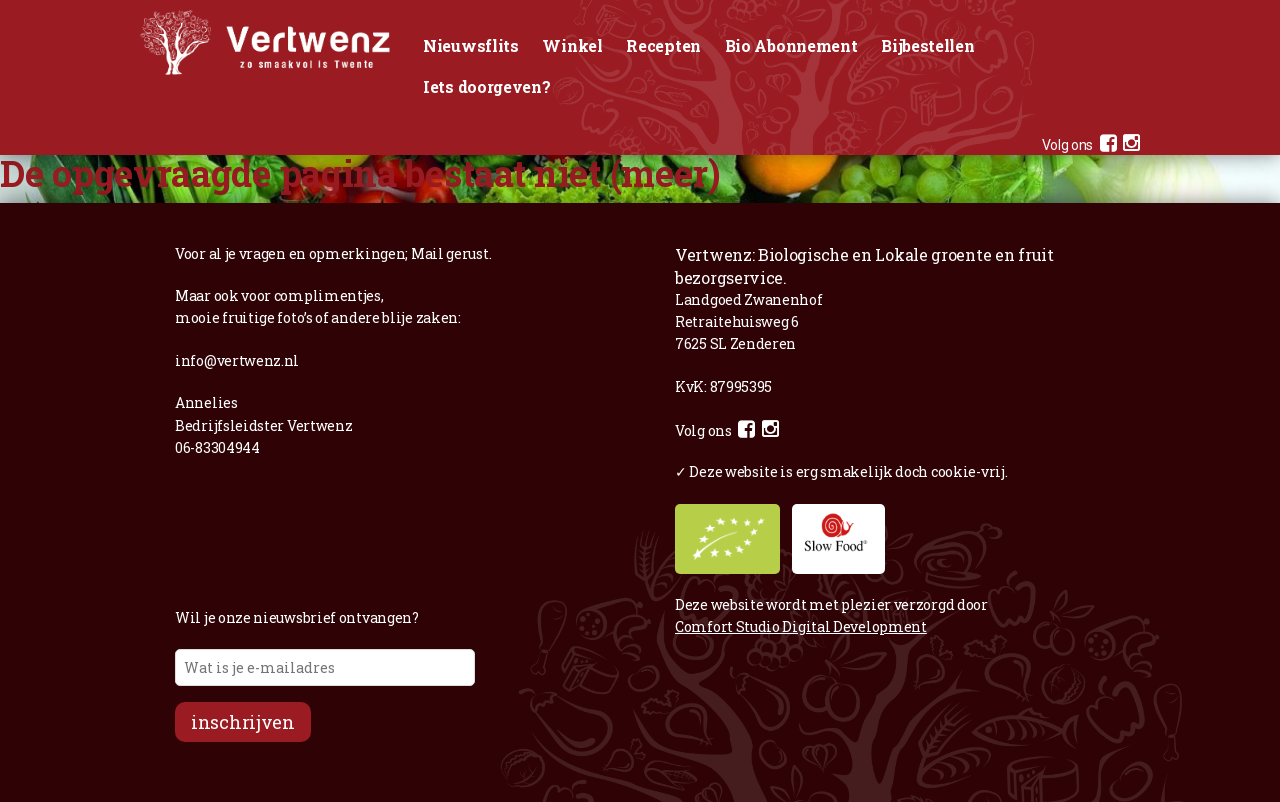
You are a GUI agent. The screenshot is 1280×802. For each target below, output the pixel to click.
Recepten (663, 45)
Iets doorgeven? (487, 86)
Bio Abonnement (791, 45)
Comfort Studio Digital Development (801, 626)
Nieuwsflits (471, 45)
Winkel (572, 45)
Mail (427, 253)
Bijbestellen (927, 45)
